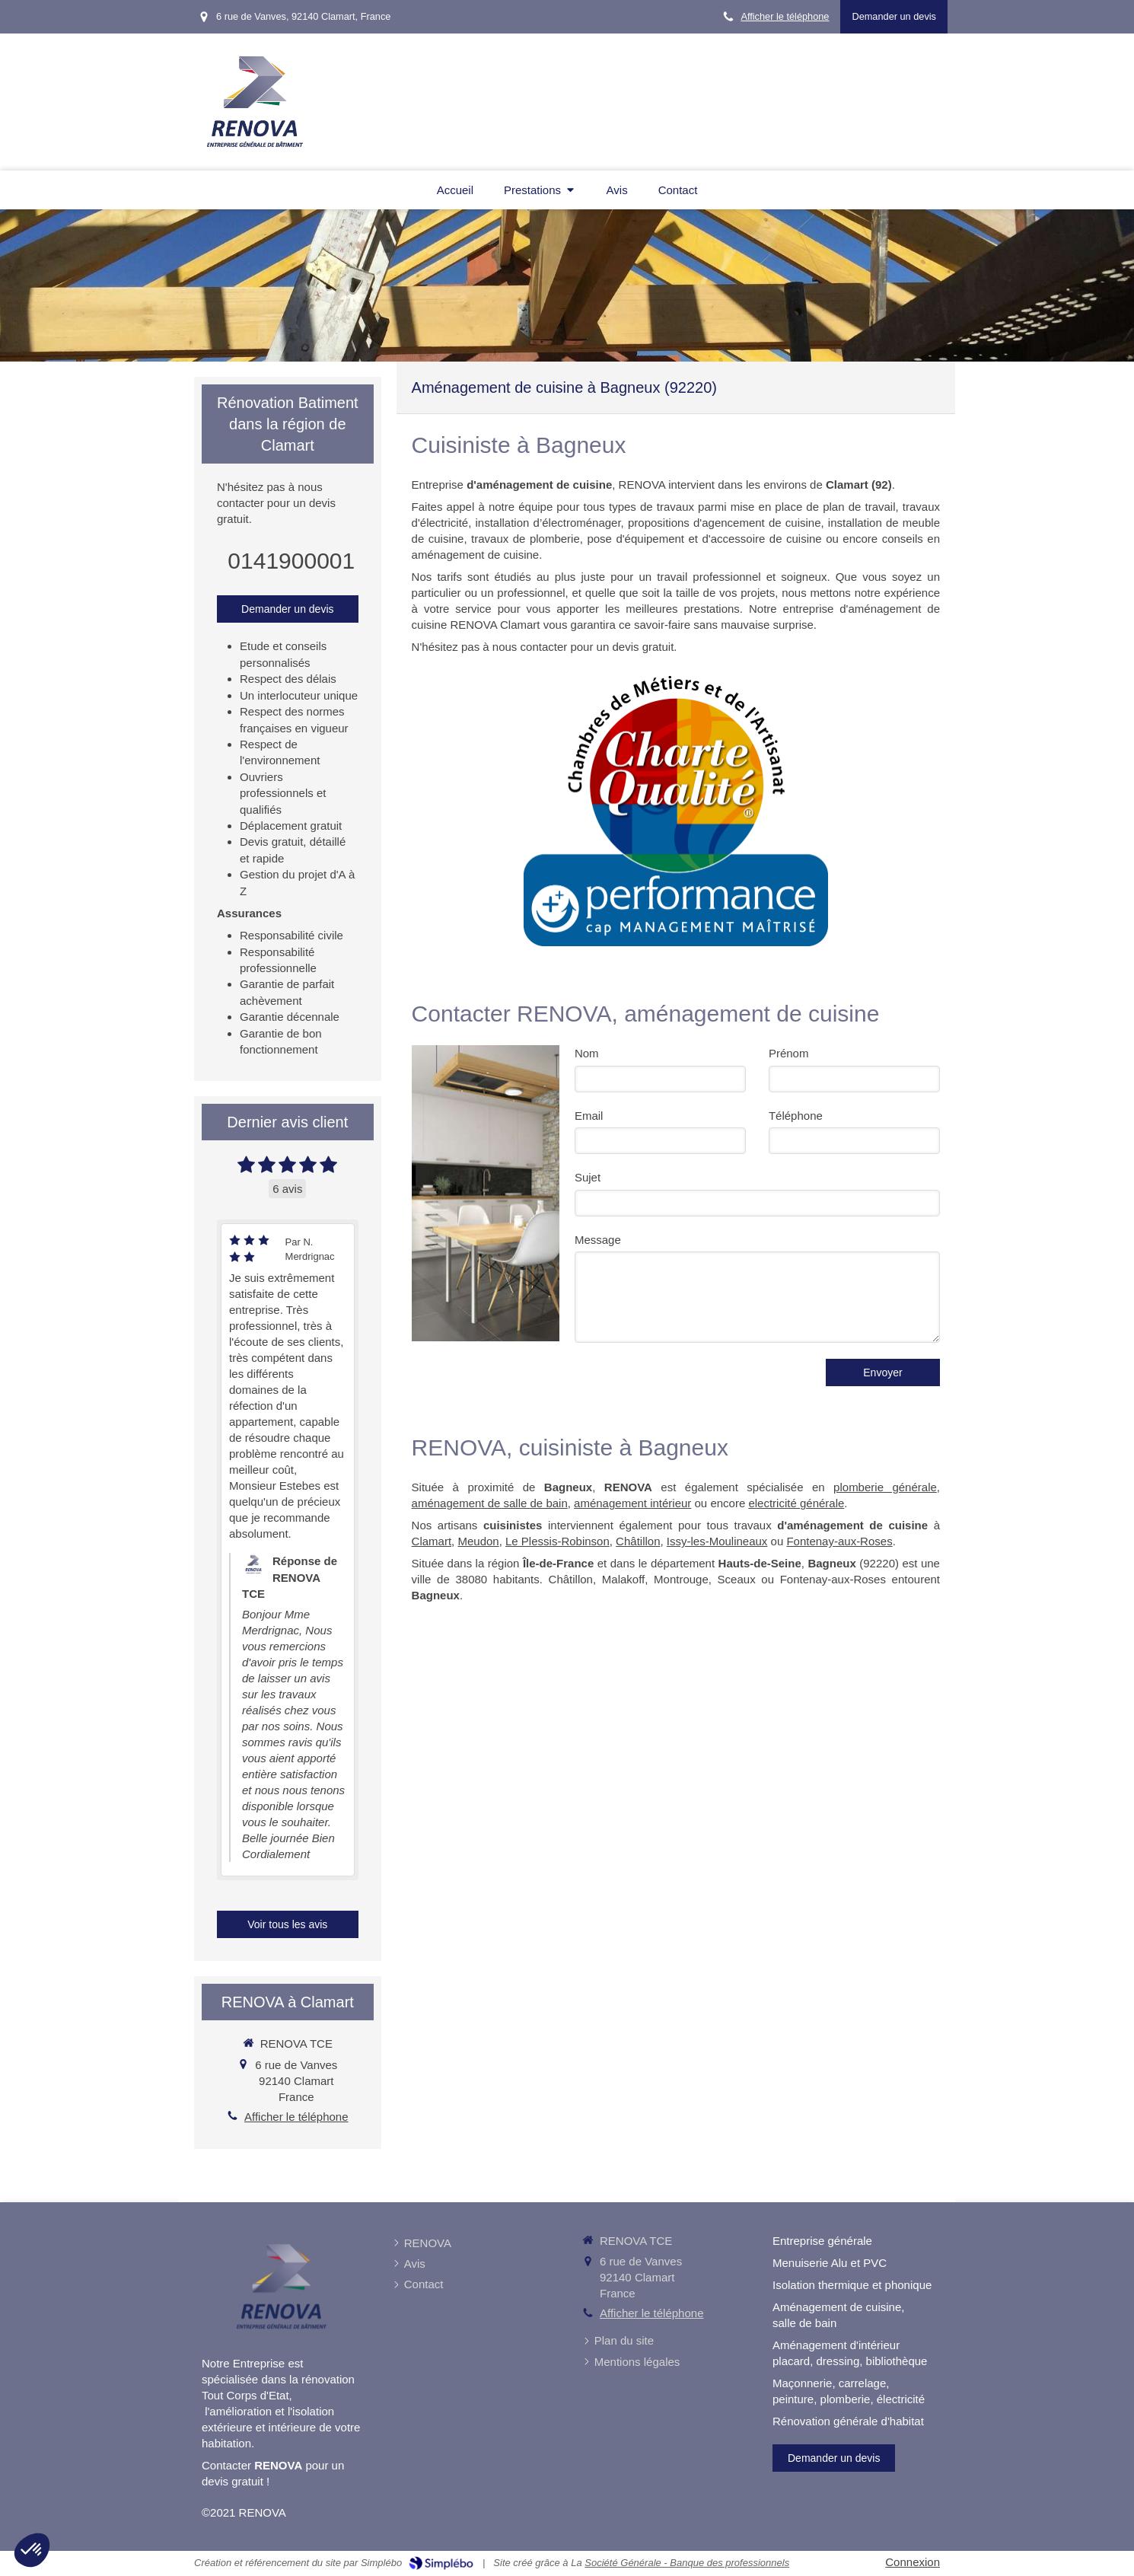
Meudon (478, 1541)
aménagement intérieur (632, 1503)
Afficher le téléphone (785, 16)
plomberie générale (885, 1487)
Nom (587, 1053)
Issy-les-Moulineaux (717, 1541)
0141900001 (291, 560)
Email (589, 1115)
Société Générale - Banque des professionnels (687, 2562)
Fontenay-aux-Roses (839, 1541)
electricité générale (796, 1503)
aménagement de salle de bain (490, 1503)
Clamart (432, 1541)
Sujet (587, 1177)
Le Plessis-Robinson (557, 1541)
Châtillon (638, 1541)
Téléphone (796, 1115)
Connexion (912, 2561)
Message (598, 1239)
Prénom (789, 1053)
